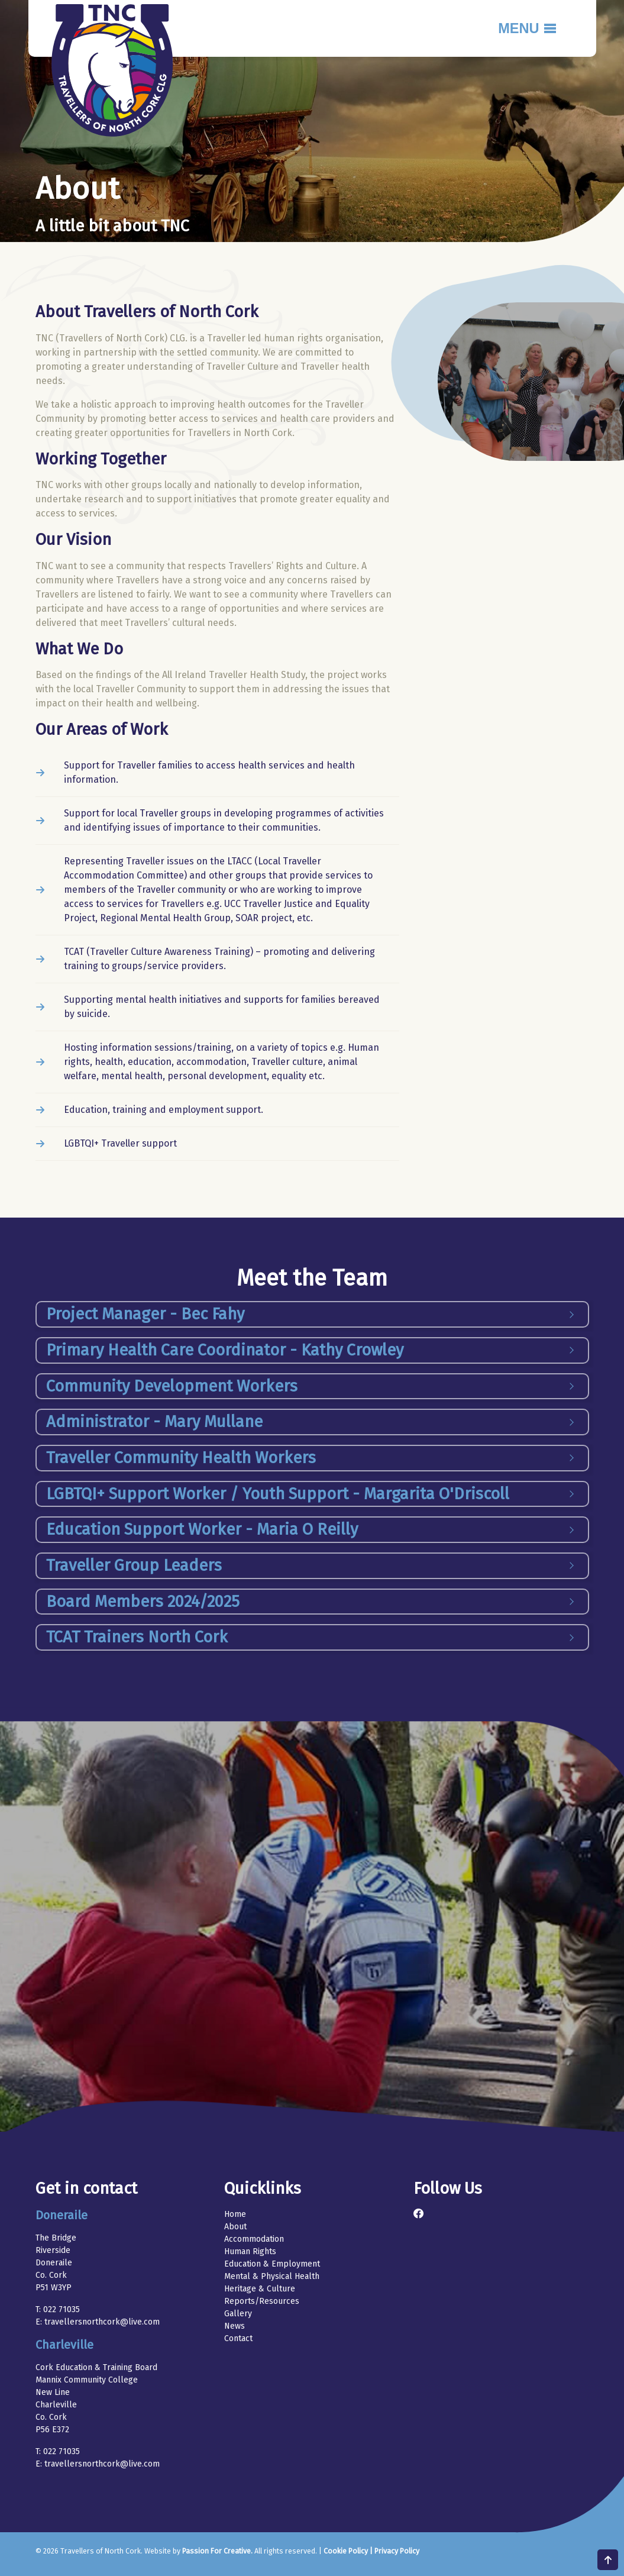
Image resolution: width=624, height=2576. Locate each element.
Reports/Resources (261, 2301)
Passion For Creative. (217, 2550)
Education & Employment (272, 2264)
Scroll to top (607, 2559)
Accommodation (254, 2239)
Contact (238, 2338)
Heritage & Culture (259, 2289)
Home (235, 2214)
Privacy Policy (396, 2550)
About (235, 2227)
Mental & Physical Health (271, 2276)
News (234, 2326)
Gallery (238, 2314)
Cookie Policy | (349, 2550)
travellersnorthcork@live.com (102, 2322)
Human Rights (250, 2251)
